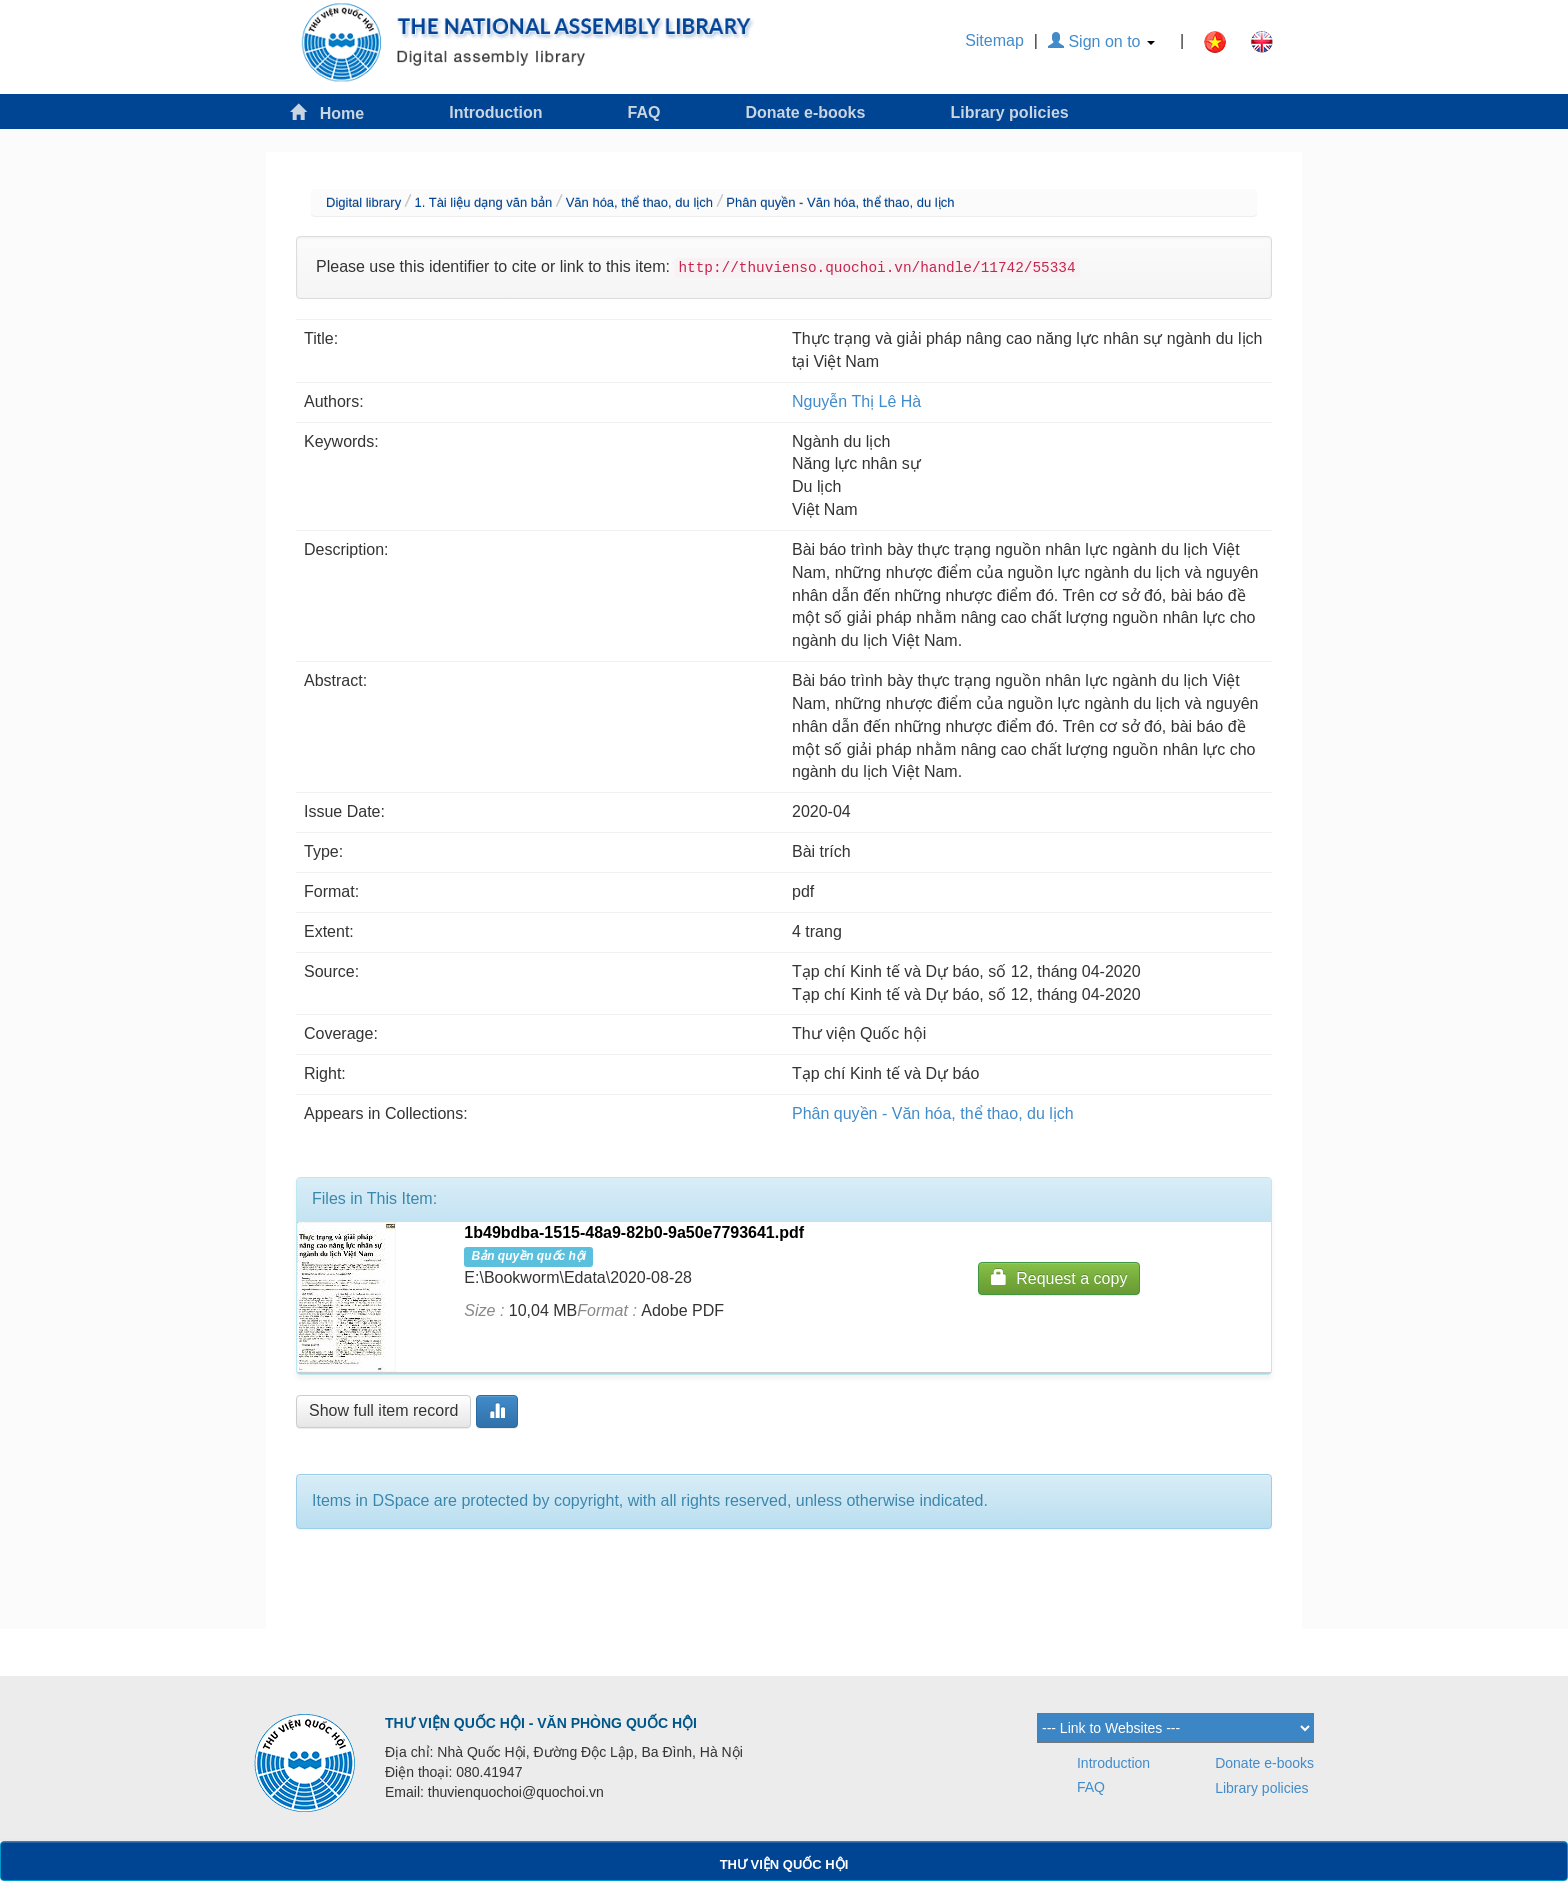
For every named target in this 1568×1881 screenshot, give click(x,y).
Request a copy (1059, 1277)
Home (327, 112)
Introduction (495, 112)
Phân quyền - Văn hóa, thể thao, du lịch (840, 202)
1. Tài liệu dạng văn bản (483, 202)
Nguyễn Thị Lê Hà (856, 401)
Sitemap (994, 40)
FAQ (644, 112)
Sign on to (1101, 41)
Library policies (1009, 112)
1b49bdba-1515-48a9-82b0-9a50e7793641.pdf (634, 1232)
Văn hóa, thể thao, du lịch (639, 202)
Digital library (363, 202)
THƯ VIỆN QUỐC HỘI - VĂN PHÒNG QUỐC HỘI (541, 1723)
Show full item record (383, 1410)
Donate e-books (805, 112)
